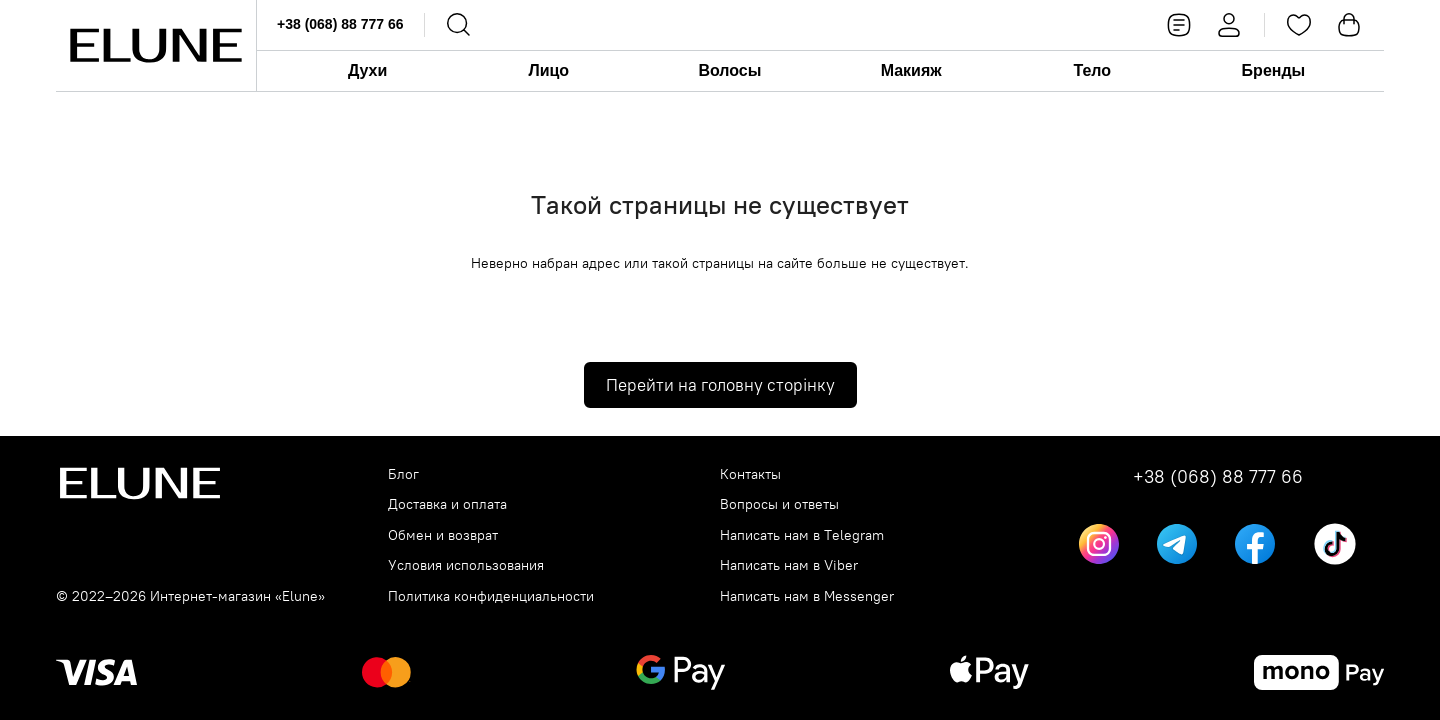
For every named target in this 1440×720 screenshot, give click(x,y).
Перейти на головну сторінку (720, 385)
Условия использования (466, 565)
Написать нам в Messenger (807, 596)
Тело (1092, 70)
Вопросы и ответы (779, 504)
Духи (367, 70)
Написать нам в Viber (789, 565)
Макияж (911, 70)
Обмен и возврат (443, 535)
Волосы (729, 70)
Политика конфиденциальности (491, 596)
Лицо (548, 70)
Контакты (750, 474)
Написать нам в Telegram (802, 535)
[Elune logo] (156, 45)
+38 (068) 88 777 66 (340, 24)
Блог (403, 474)
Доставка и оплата (447, 504)
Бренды (1274, 70)
